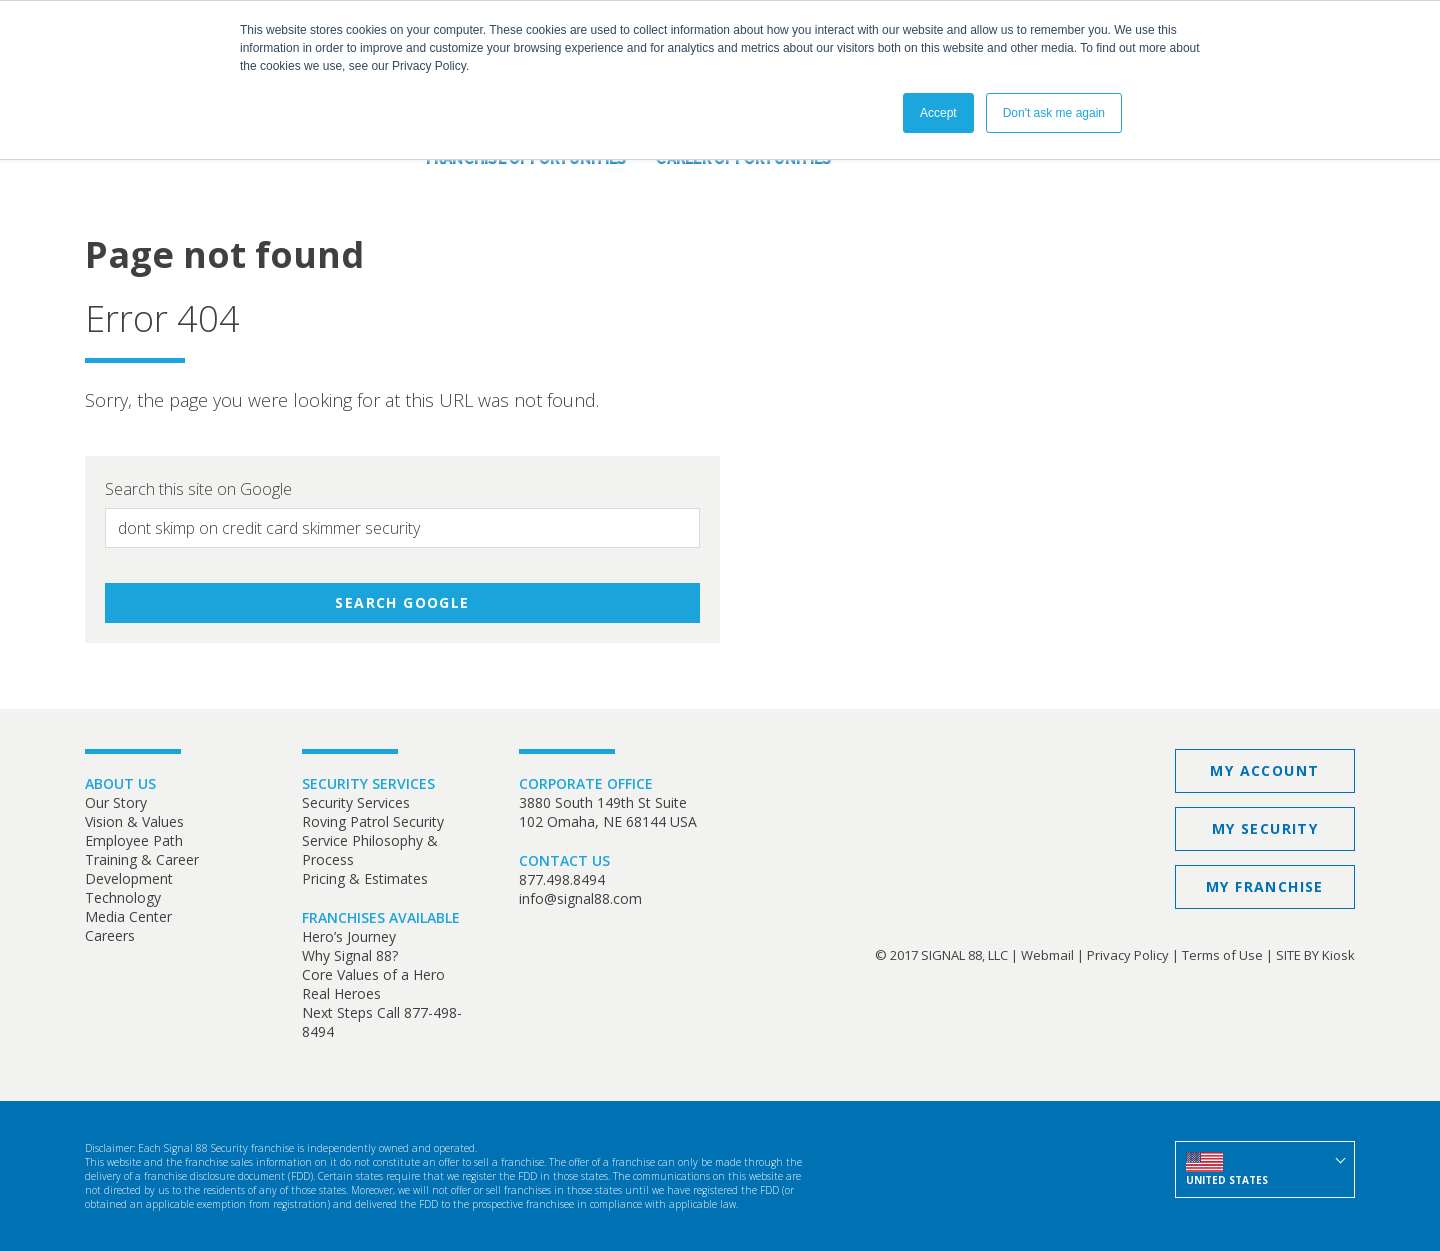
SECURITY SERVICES (368, 783)
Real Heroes (341, 993)
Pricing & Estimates (365, 878)
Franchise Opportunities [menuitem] (526, 159)
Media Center (128, 916)
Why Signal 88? (350, 955)
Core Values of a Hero (373, 974)
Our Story (116, 802)
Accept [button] (938, 113)
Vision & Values (134, 821)
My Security (1265, 828)
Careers (110, 935)
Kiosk (1338, 955)
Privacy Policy (1128, 955)
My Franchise (1265, 886)
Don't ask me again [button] (1054, 113)
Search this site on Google (198, 489)
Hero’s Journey (349, 936)
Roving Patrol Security (373, 821)
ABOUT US (120, 783)
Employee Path (134, 840)
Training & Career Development (142, 869)
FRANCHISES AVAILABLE (381, 917)
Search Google (402, 602)
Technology (123, 897)
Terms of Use (1222, 955)
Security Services (356, 802)
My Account (1264, 770)
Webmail (1047, 955)
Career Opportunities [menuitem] (743, 159)
